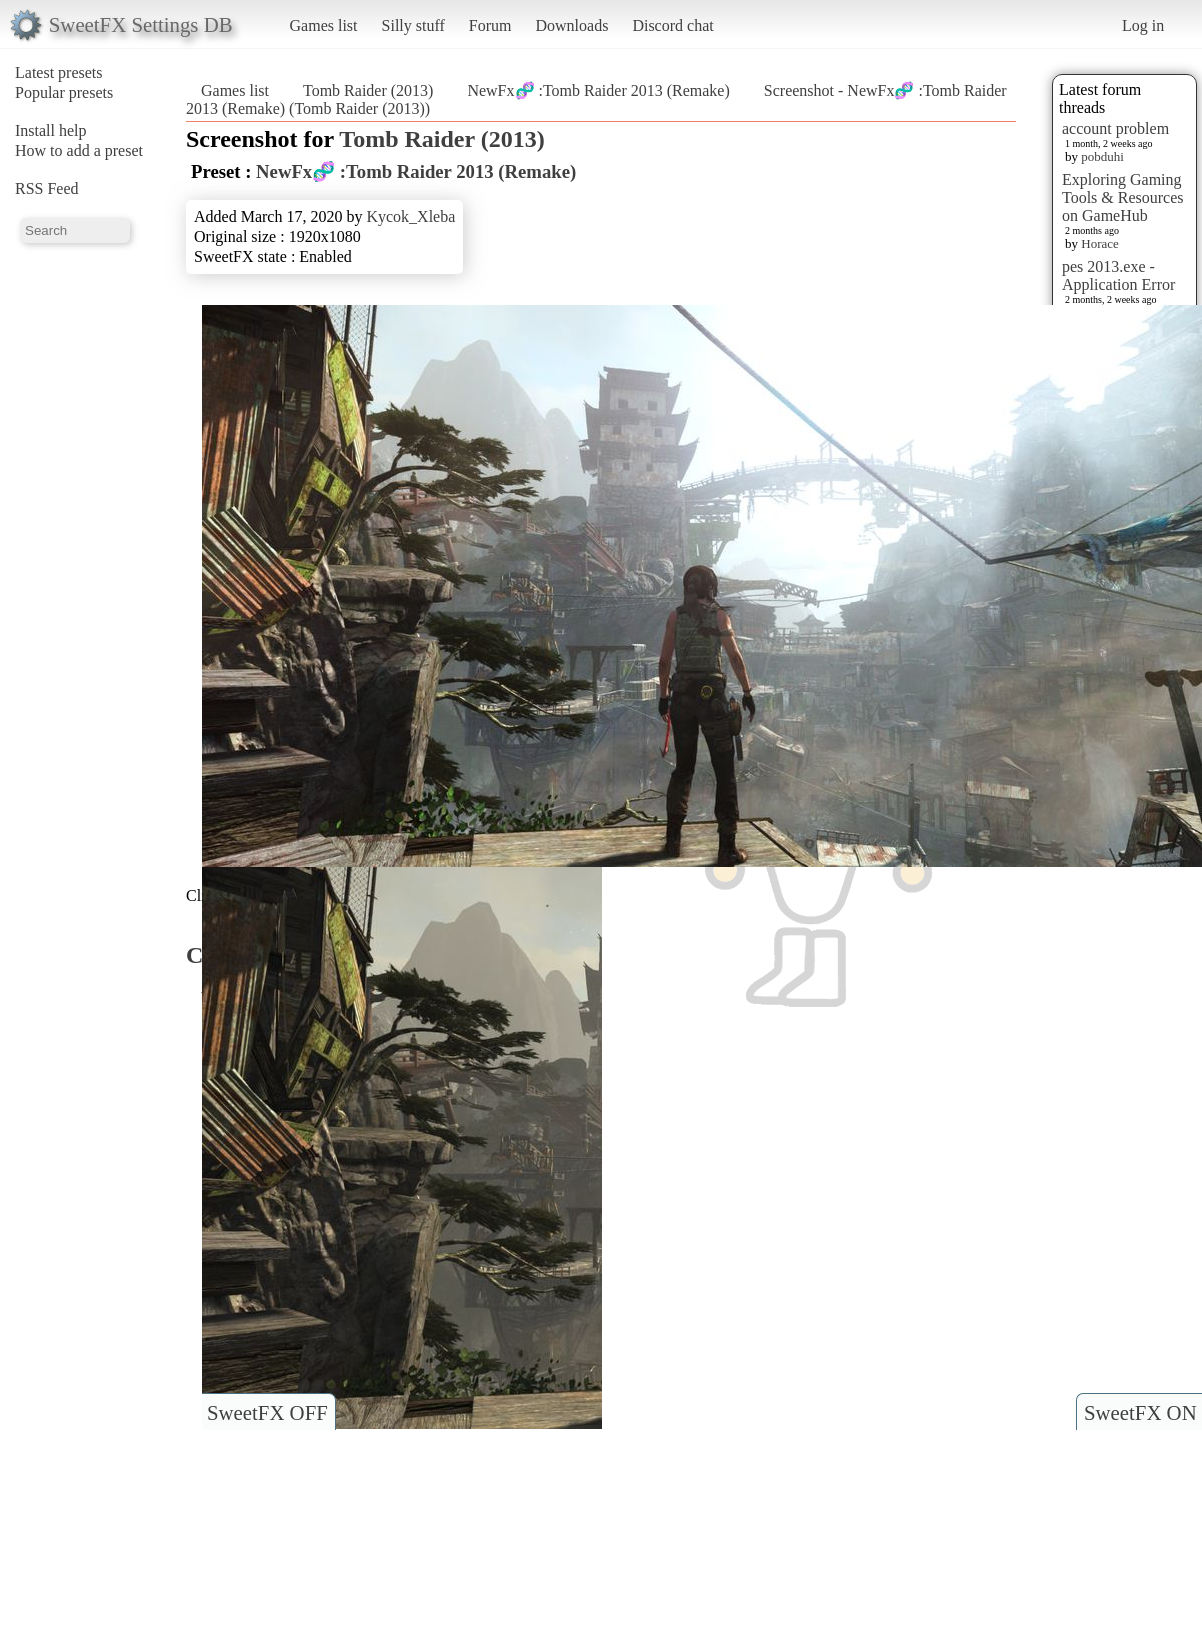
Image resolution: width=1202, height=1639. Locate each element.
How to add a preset (79, 150)
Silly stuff (413, 25)
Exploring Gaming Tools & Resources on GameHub (1123, 197)
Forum (490, 25)
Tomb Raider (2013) (368, 90)
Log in (1143, 25)
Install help (51, 130)
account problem (1115, 128)
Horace (1100, 243)
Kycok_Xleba (410, 216)
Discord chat (672, 25)
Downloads (571, 25)
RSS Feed (47, 188)
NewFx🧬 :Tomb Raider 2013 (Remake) (598, 90)
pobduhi (1102, 156)
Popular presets (64, 92)
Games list (324, 25)
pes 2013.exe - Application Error (1118, 275)
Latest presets (59, 72)
